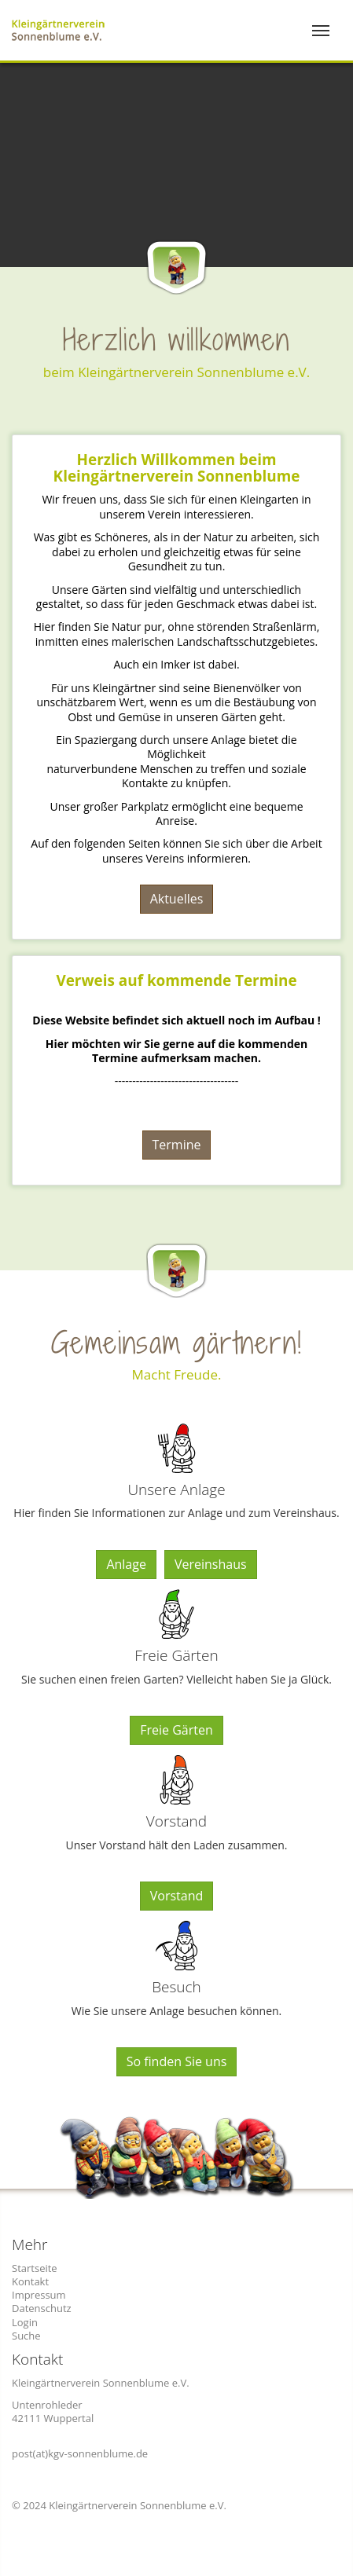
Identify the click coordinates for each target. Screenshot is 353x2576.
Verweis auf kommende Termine (176, 980)
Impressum (39, 2295)
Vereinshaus (211, 1564)
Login (25, 2322)
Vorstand (177, 1895)
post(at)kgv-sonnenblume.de (80, 2453)
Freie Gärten (176, 1730)
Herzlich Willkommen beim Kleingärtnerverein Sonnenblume (176, 467)
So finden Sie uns (177, 2061)
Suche (26, 2336)
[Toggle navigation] (320, 30)
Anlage (126, 1564)
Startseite (34, 2268)
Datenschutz (42, 2308)
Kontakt (30, 2281)
